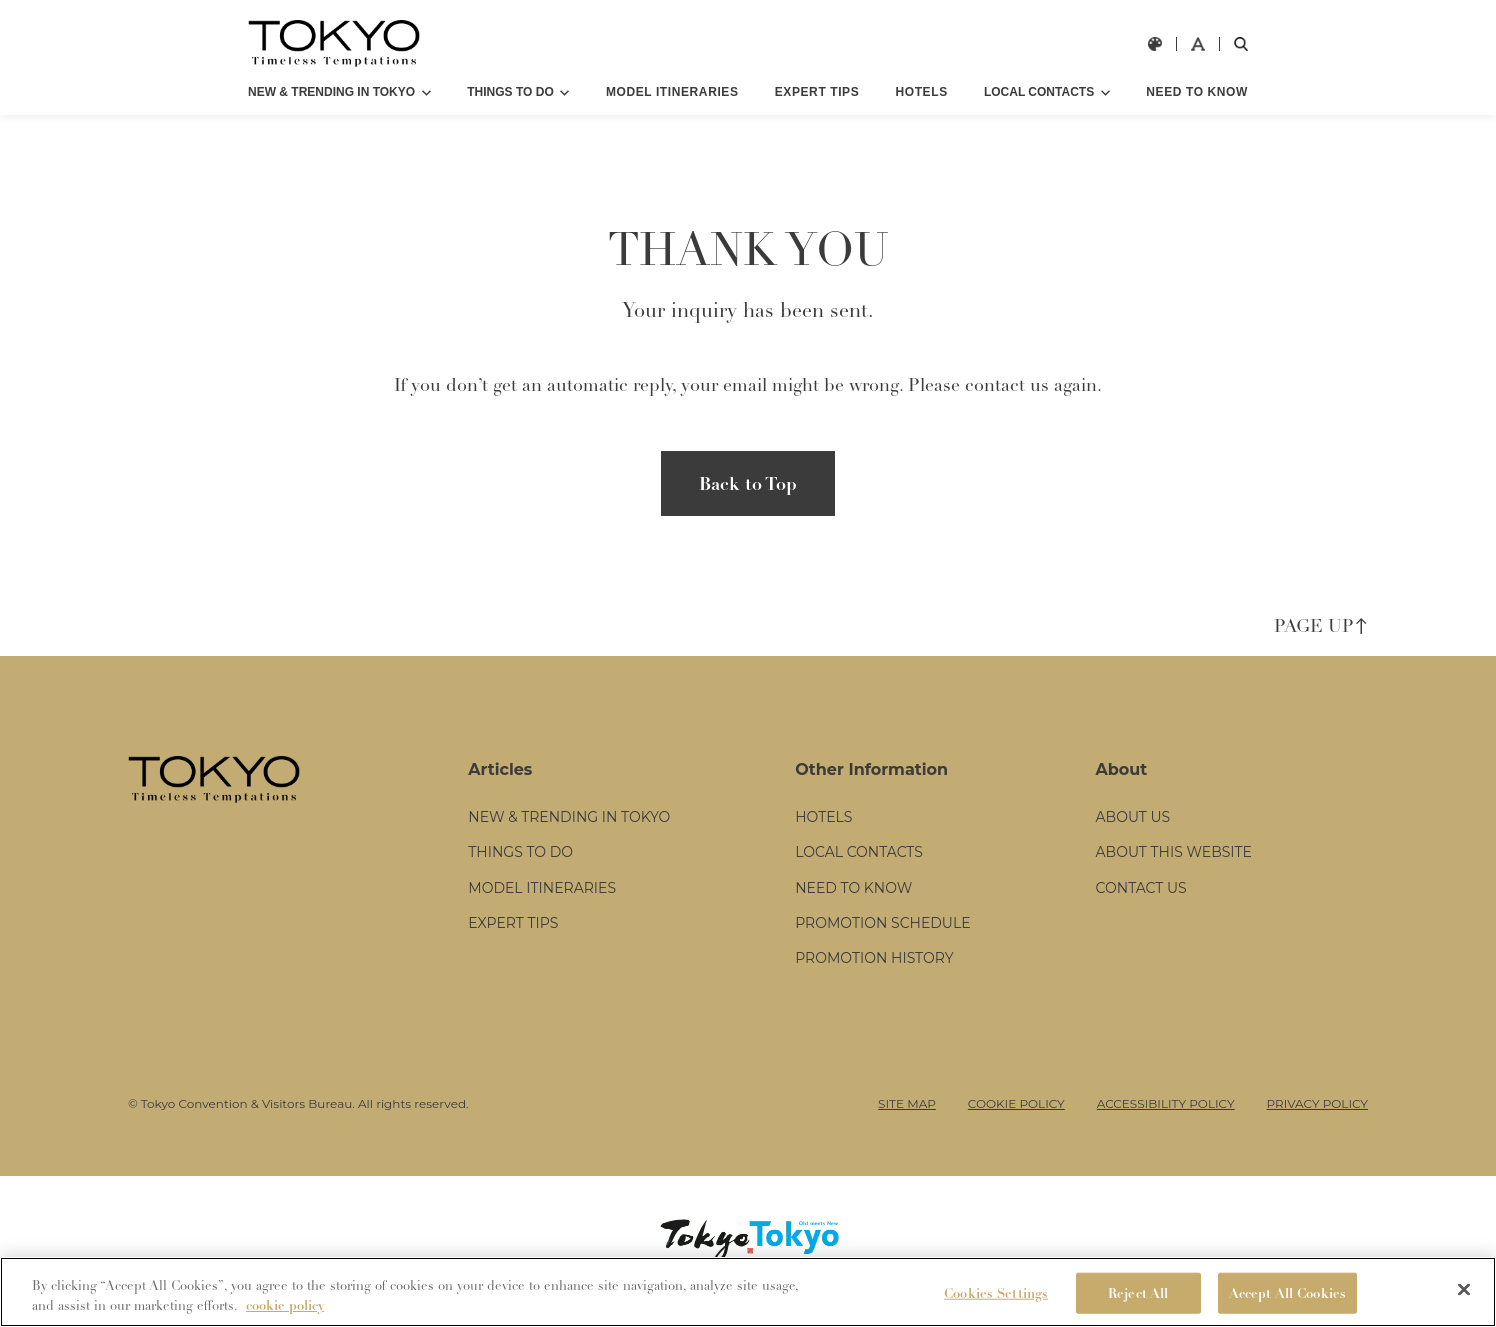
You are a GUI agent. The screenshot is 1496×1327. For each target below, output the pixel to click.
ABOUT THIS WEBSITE (1174, 871)
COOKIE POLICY (1016, 1121)
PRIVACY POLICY (1317, 1121)
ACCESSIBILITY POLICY (1166, 1121)
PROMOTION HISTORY (874, 977)
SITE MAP (907, 1121)
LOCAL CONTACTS (1039, 92)
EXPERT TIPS (817, 92)
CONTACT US (1141, 906)
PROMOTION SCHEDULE (882, 941)
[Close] (1464, 1305)
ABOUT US (1133, 836)
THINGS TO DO (510, 92)
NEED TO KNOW (1197, 92)
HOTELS (921, 92)
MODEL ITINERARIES (672, 92)
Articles (500, 788)
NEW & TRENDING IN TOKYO (331, 92)
